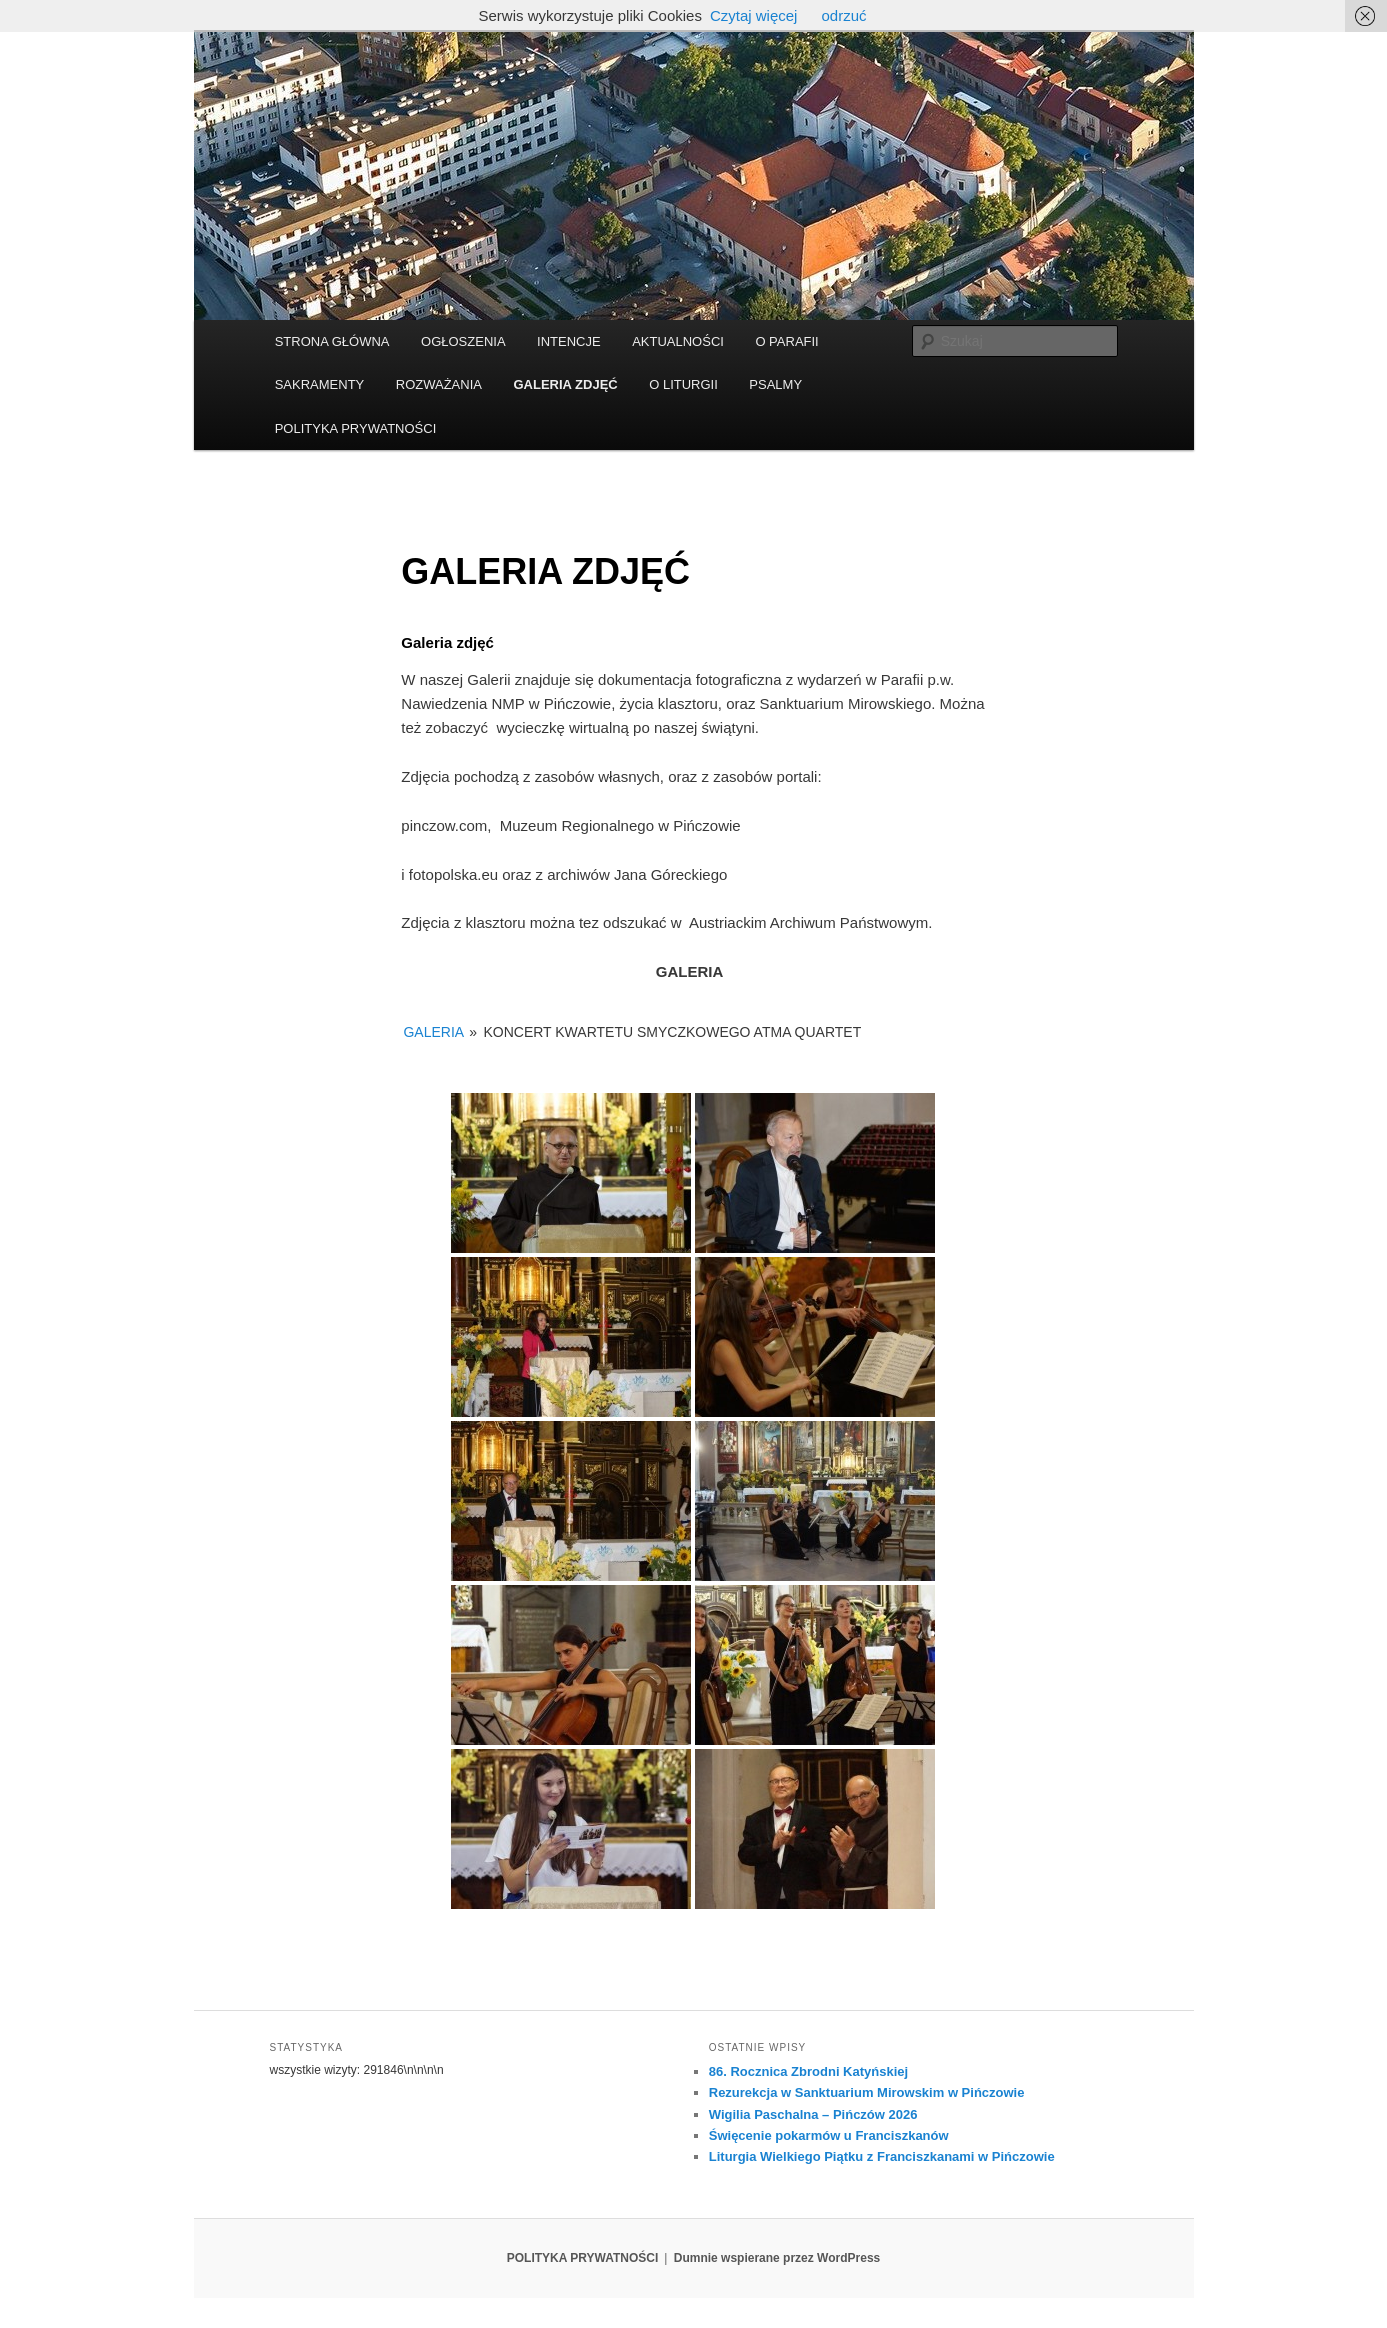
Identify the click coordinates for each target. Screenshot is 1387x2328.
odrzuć (843, 15)
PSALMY (775, 384)
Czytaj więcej (754, 15)
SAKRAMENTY (320, 384)
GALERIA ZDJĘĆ (565, 384)
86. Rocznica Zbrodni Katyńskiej (808, 2071)
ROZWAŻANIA (439, 384)
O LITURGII (683, 384)
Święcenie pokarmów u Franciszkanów (829, 2135)
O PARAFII (786, 341)
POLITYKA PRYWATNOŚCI (356, 428)
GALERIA (433, 1032)
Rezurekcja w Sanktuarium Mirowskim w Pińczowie (867, 2092)
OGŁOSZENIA (463, 341)
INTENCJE (569, 341)
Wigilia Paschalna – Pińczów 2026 (813, 2114)
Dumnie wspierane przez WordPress (777, 2258)
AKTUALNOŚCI (678, 341)
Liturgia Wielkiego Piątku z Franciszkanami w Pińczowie (882, 2156)
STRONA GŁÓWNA (332, 341)
